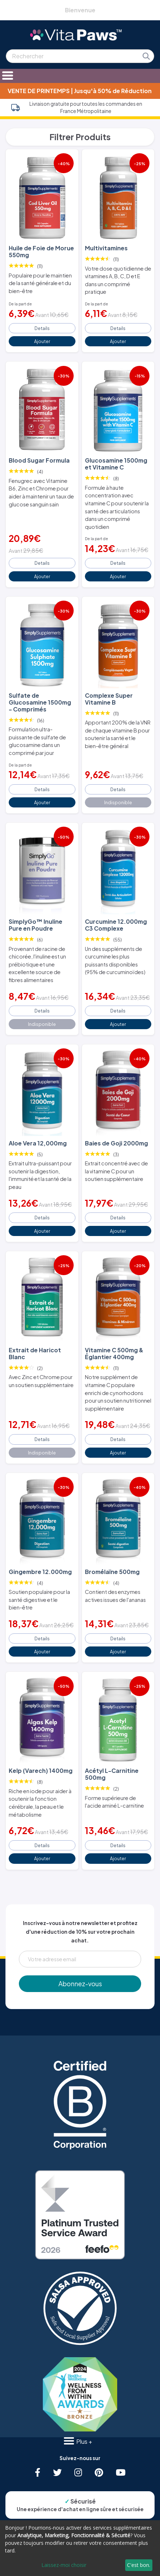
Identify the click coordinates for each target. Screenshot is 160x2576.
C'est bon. (138, 2565)
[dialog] (80, 2548)
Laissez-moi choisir (63, 2565)
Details (42, 328)
